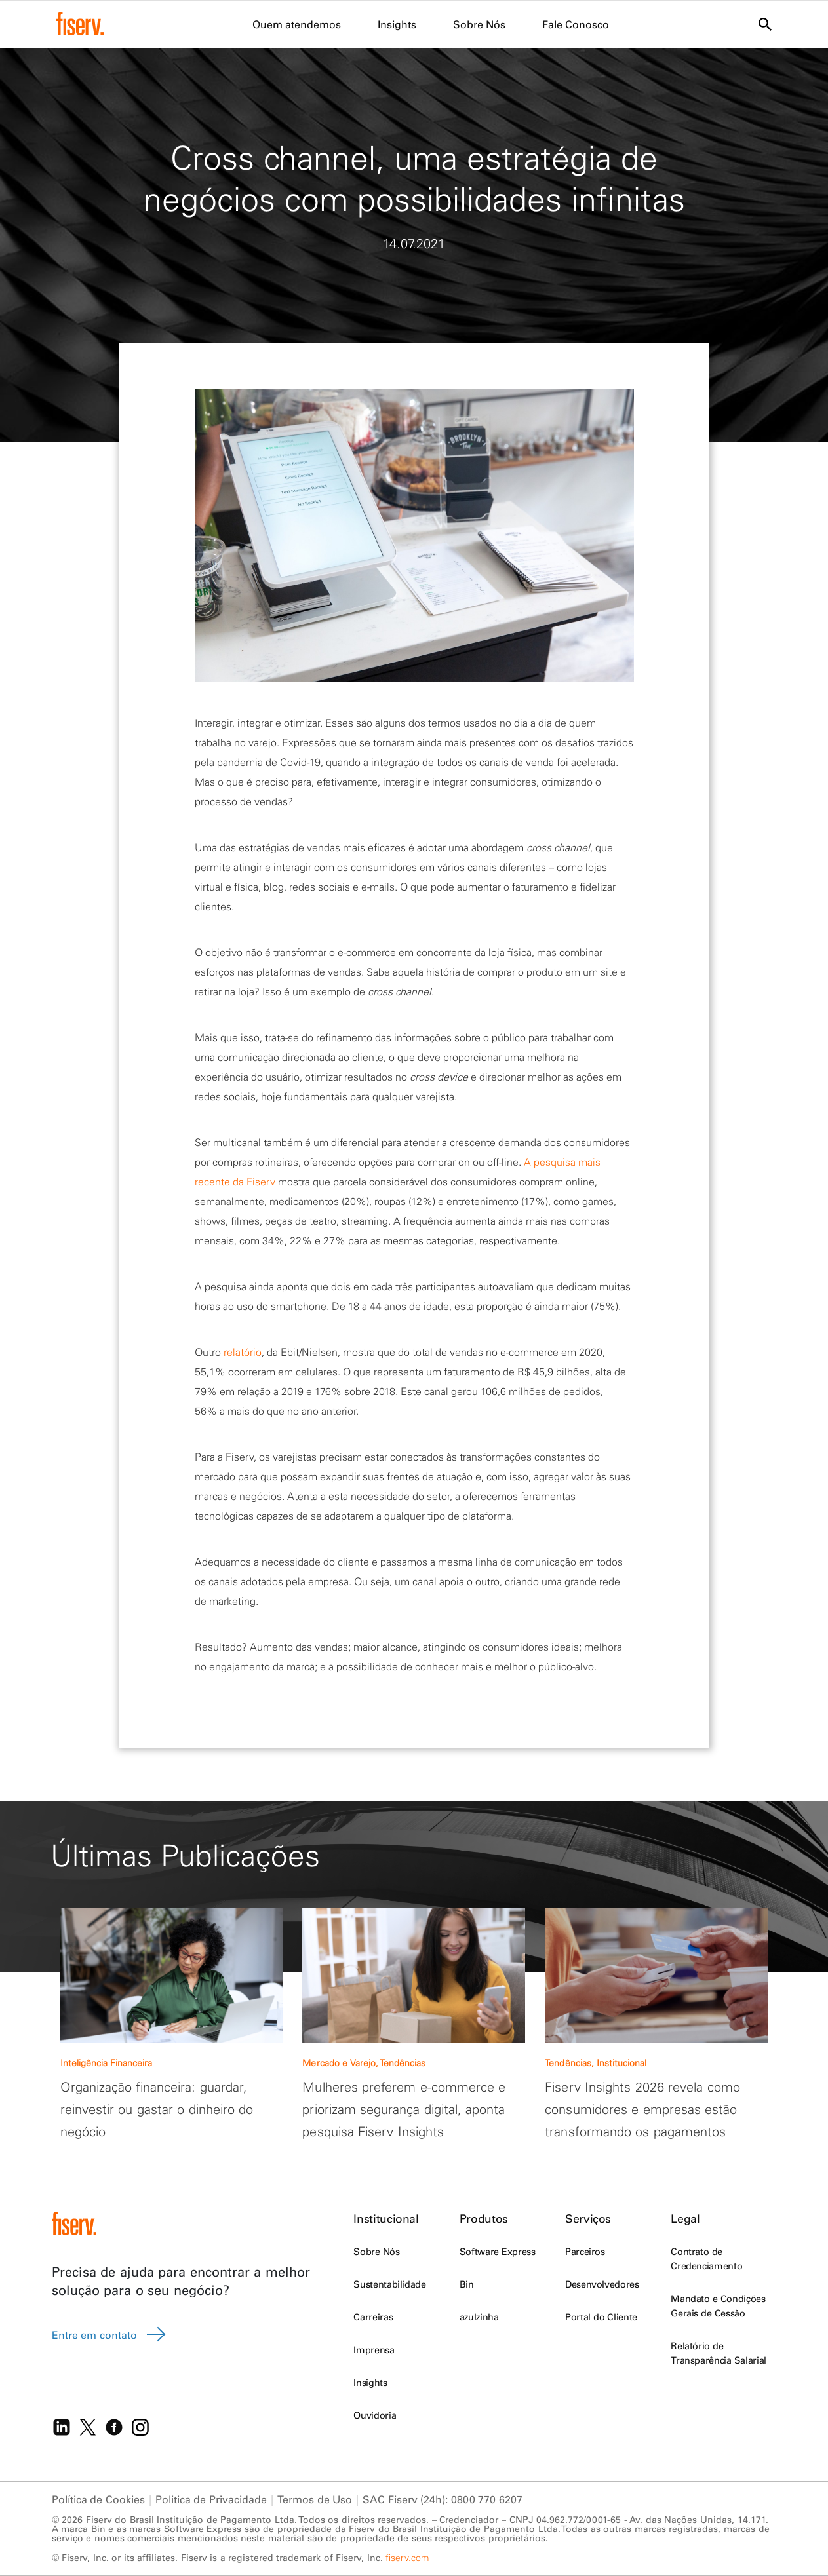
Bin (467, 2284)
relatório (243, 1351)
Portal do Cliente (601, 2317)
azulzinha (479, 2317)
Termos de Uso (314, 2499)
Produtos (484, 2218)
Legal (685, 2218)
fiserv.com (407, 2558)
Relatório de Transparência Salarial (718, 2353)
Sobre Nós (376, 2252)
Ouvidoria (374, 2415)
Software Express (498, 2252)
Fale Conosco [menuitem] (575, 24)
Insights (370, 2383)
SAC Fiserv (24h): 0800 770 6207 (442, 2499)
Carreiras (373, 2317)
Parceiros (585, 2252)
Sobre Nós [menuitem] (479, 24)
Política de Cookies (98, 2499)
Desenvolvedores (602, 2284)
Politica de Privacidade (211, 2499)
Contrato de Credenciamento (706, 2259)
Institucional (385, 2218)
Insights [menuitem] (397, 24)
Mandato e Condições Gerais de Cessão (718, 2306)
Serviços (588, 2218)
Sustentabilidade (389, 2284)
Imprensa (373, 2350)
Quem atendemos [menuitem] (296, 24)
